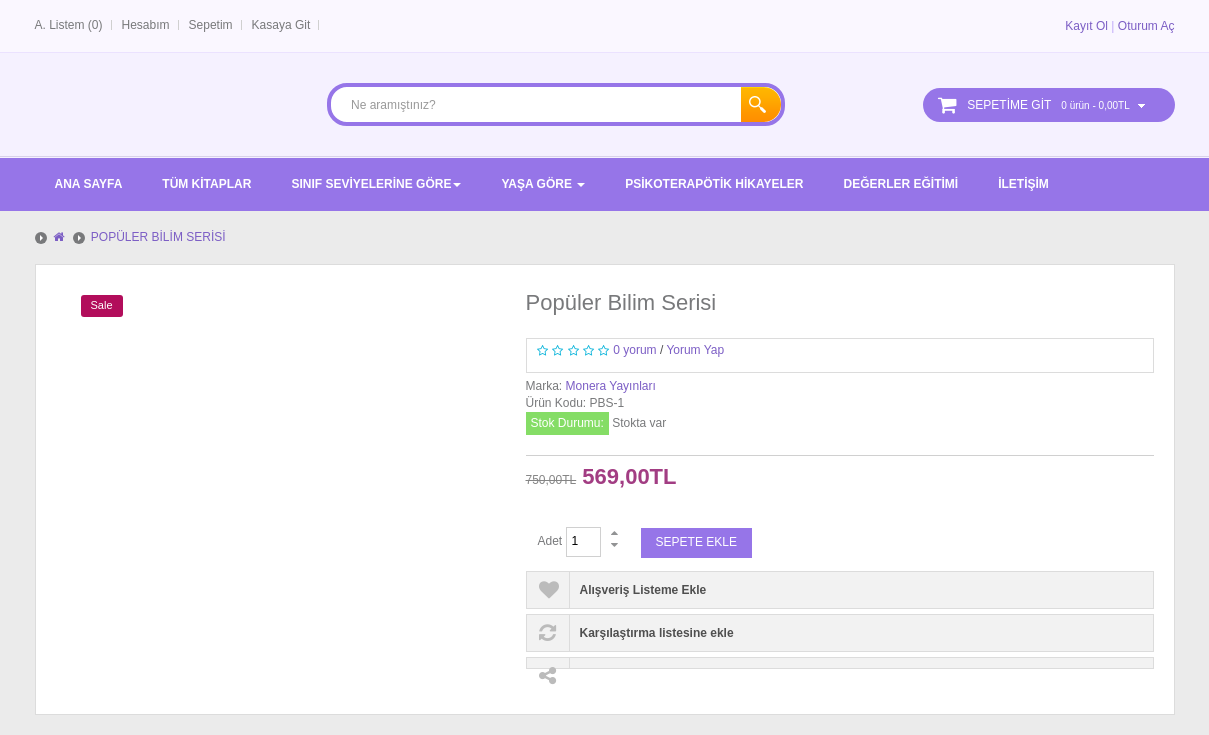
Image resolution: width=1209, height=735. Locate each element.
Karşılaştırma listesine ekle (657, 633)
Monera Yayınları (611, 386)
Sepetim (211, 25)
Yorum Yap (695, 350)
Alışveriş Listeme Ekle (643, 590)
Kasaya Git (281, 25)
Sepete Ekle (696, 542)
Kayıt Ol (1086, 26)
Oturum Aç (1146, 26)
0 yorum (634, 350)
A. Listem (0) (69, 25)
